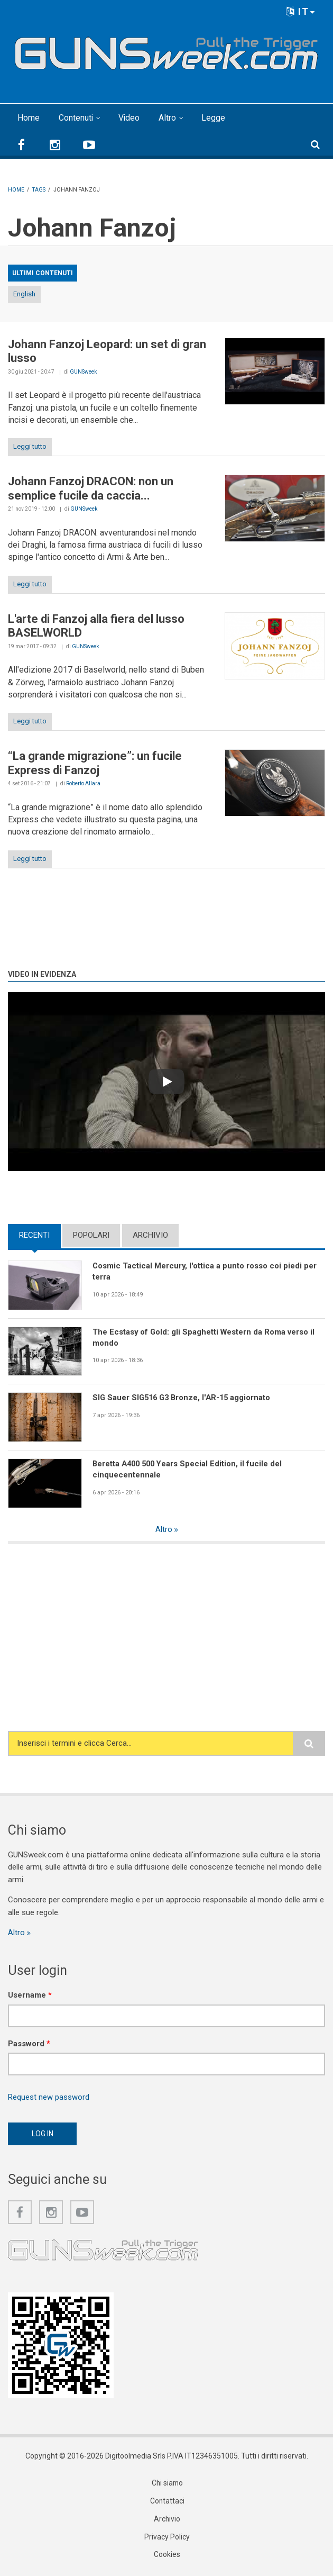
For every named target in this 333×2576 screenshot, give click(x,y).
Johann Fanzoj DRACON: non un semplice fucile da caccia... (90, 488)
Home (28, 118)
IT (301, 11)
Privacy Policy (167, 2538)
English (24, 294)
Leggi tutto (30, 446)
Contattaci (167, 2502)
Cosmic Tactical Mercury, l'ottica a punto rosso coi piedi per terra (205, 1271)
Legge (214, 118)
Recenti (34, 1235)
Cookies (167, 2556)
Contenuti (76, 118)
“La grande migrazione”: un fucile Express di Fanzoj (95, 762)
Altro (168, 118)
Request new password (48, 2097)
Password (29, 2044)
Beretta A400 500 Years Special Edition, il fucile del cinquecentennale (189, 1469)
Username (30, 1995)
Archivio (150, 1235)
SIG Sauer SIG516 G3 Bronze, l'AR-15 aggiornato (184, 1397)
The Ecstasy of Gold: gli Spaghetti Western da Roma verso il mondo (204, 1337)
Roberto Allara (83, 783)
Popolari (91, 1235)
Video (130, 118)
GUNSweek (83, 372)
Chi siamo (167, 2484)
